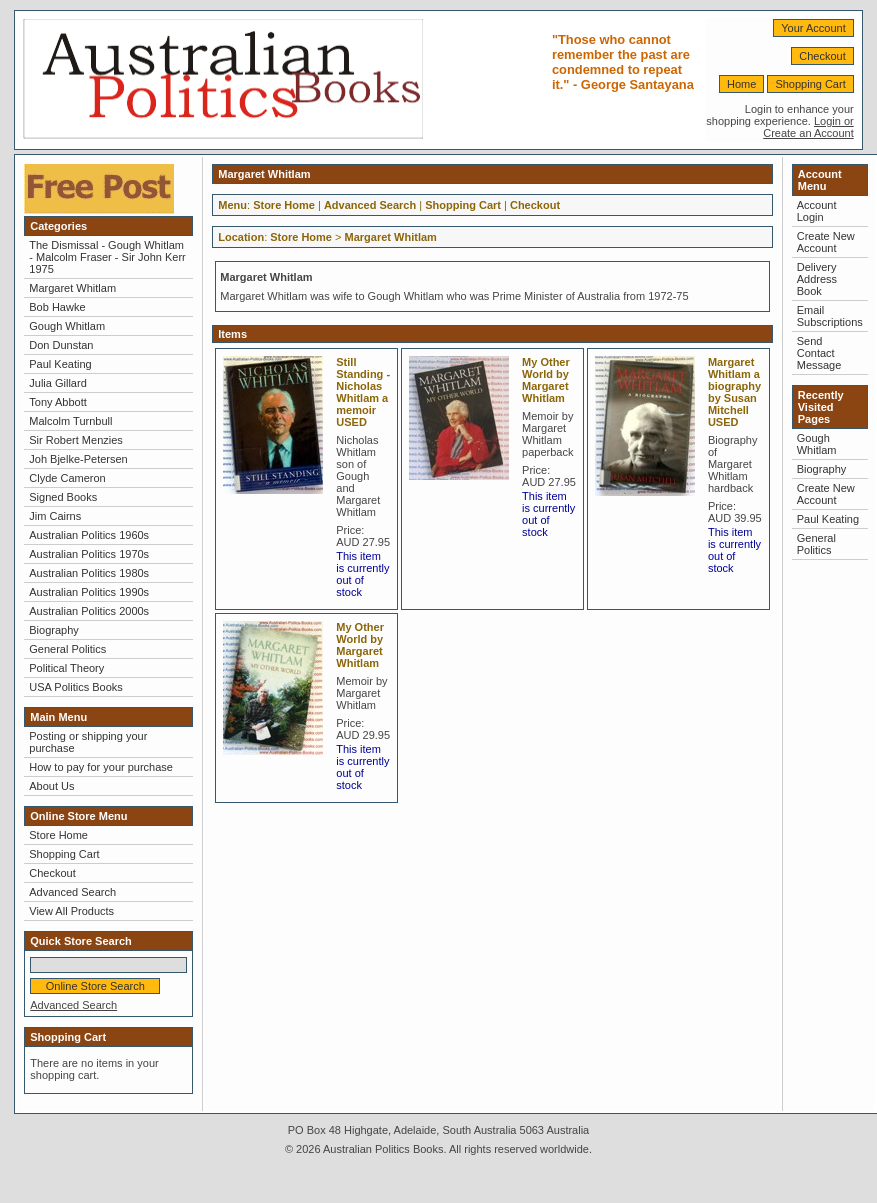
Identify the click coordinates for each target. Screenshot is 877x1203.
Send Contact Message (819, 353)
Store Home (58, 835)
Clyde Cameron (67, 478)
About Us (51, 786)
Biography (54, 630)
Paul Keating (60, 364)
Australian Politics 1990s (89, 592)
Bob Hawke (57, 307)
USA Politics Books (76, 687)
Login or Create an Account (808, 127)
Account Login (817, 211)
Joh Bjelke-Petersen (78, 459)
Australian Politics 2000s (89, 611)
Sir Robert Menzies (76, 440)
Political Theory (66, 668)
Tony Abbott (58, 402)
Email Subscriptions (830, 316)
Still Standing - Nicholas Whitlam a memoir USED (363, 392)
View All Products (71, 911)
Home (741, 84)
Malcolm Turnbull (70, 421)
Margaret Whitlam (72, 288)
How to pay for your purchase (101, 767)
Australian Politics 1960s (89, 535)
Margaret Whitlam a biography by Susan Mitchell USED (734, 392)
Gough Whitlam (67, 326)
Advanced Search (72, 892)
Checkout (822, 56)
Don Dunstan (61, 345)
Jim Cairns (55, 516)
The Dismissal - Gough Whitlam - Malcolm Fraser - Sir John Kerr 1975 (107, 257)
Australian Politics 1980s (89, 573)
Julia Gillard (57, 383)
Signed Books (63, 497)
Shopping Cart (810, 84)
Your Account (813, 28)
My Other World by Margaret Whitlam (546, 380)
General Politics (67, 649)
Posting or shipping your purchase (88, 742)
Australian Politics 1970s (89, 554)
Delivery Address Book (817, 279)
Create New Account (826, 242)
